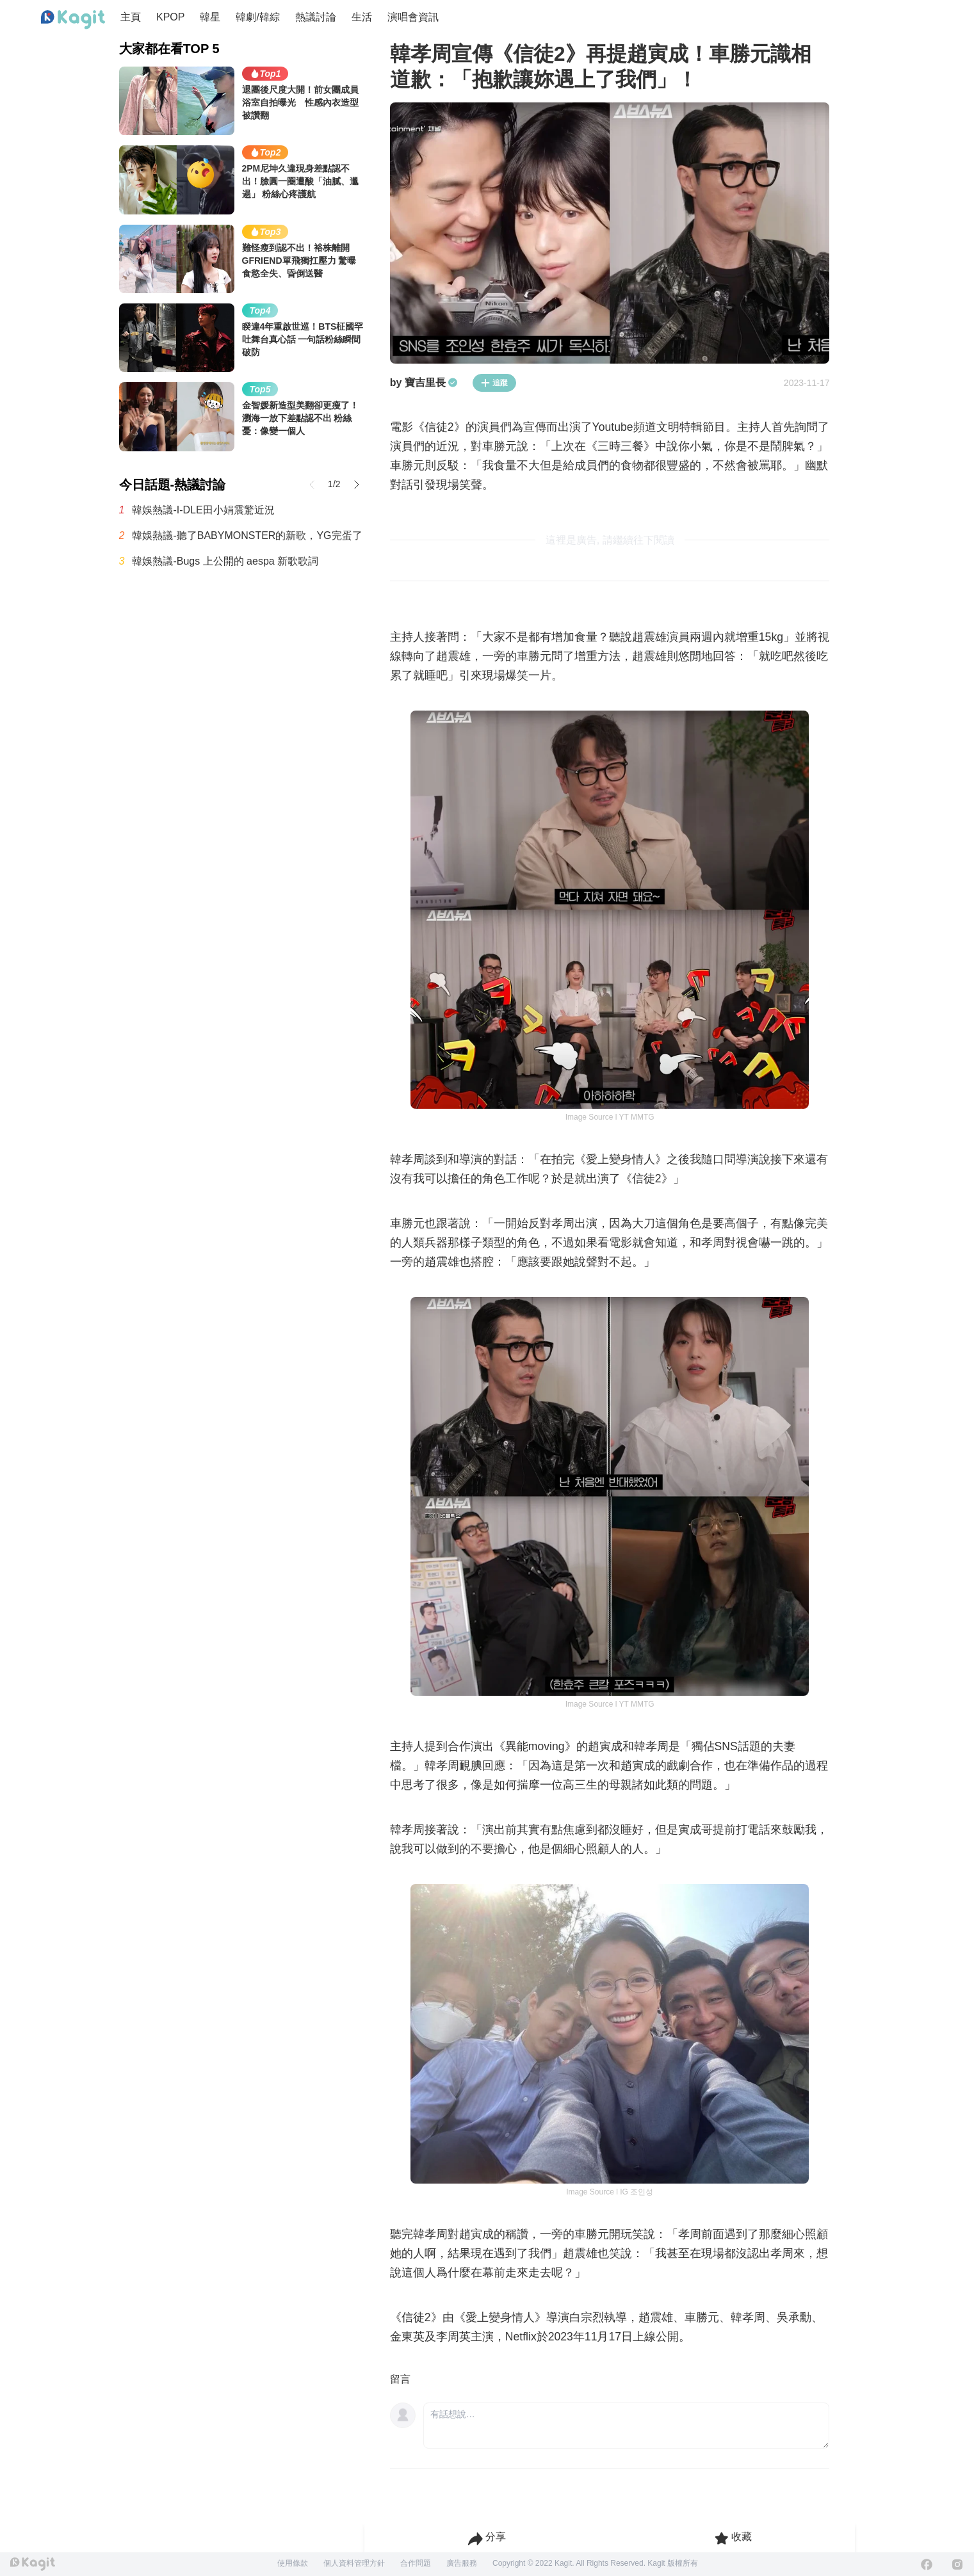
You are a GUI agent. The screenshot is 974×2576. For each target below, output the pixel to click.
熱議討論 (315, 17)
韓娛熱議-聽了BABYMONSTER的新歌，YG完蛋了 (247, 535)
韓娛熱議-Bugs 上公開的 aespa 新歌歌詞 (225, 561)
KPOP (170, 17)
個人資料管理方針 (354, 2563)
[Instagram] (957, 2564)
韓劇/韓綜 (257, 17)
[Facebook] (926, 2564)
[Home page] (73, 19)
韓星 (210, 17)
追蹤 (494, 382)
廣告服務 (461, 2563)
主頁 (130, 17)
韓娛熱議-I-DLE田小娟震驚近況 (203, 509)
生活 (362, 17)
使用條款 (292, 2563)
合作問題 (415, 2563)
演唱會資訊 (413, 17)
